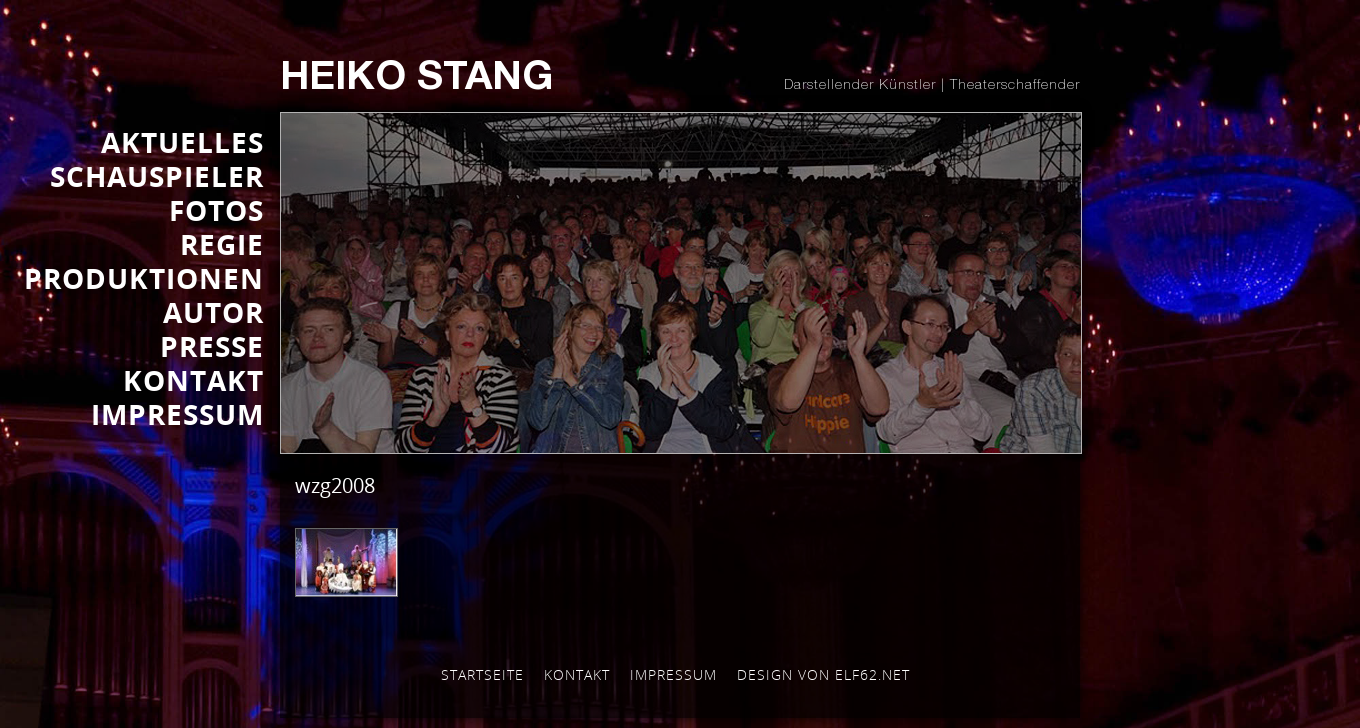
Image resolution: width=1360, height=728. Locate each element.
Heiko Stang (416, 80)
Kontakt (577, 674)
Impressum (673, 674)
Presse (212, 346)
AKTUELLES (182, 142)
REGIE (222, 244)
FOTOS (216, 210)
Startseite (482, 674)
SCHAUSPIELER (157, 176)
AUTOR (213, 312)
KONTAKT (193, 380)
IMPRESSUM (177, 414)
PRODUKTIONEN (144, 278)
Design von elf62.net (823, 674)
